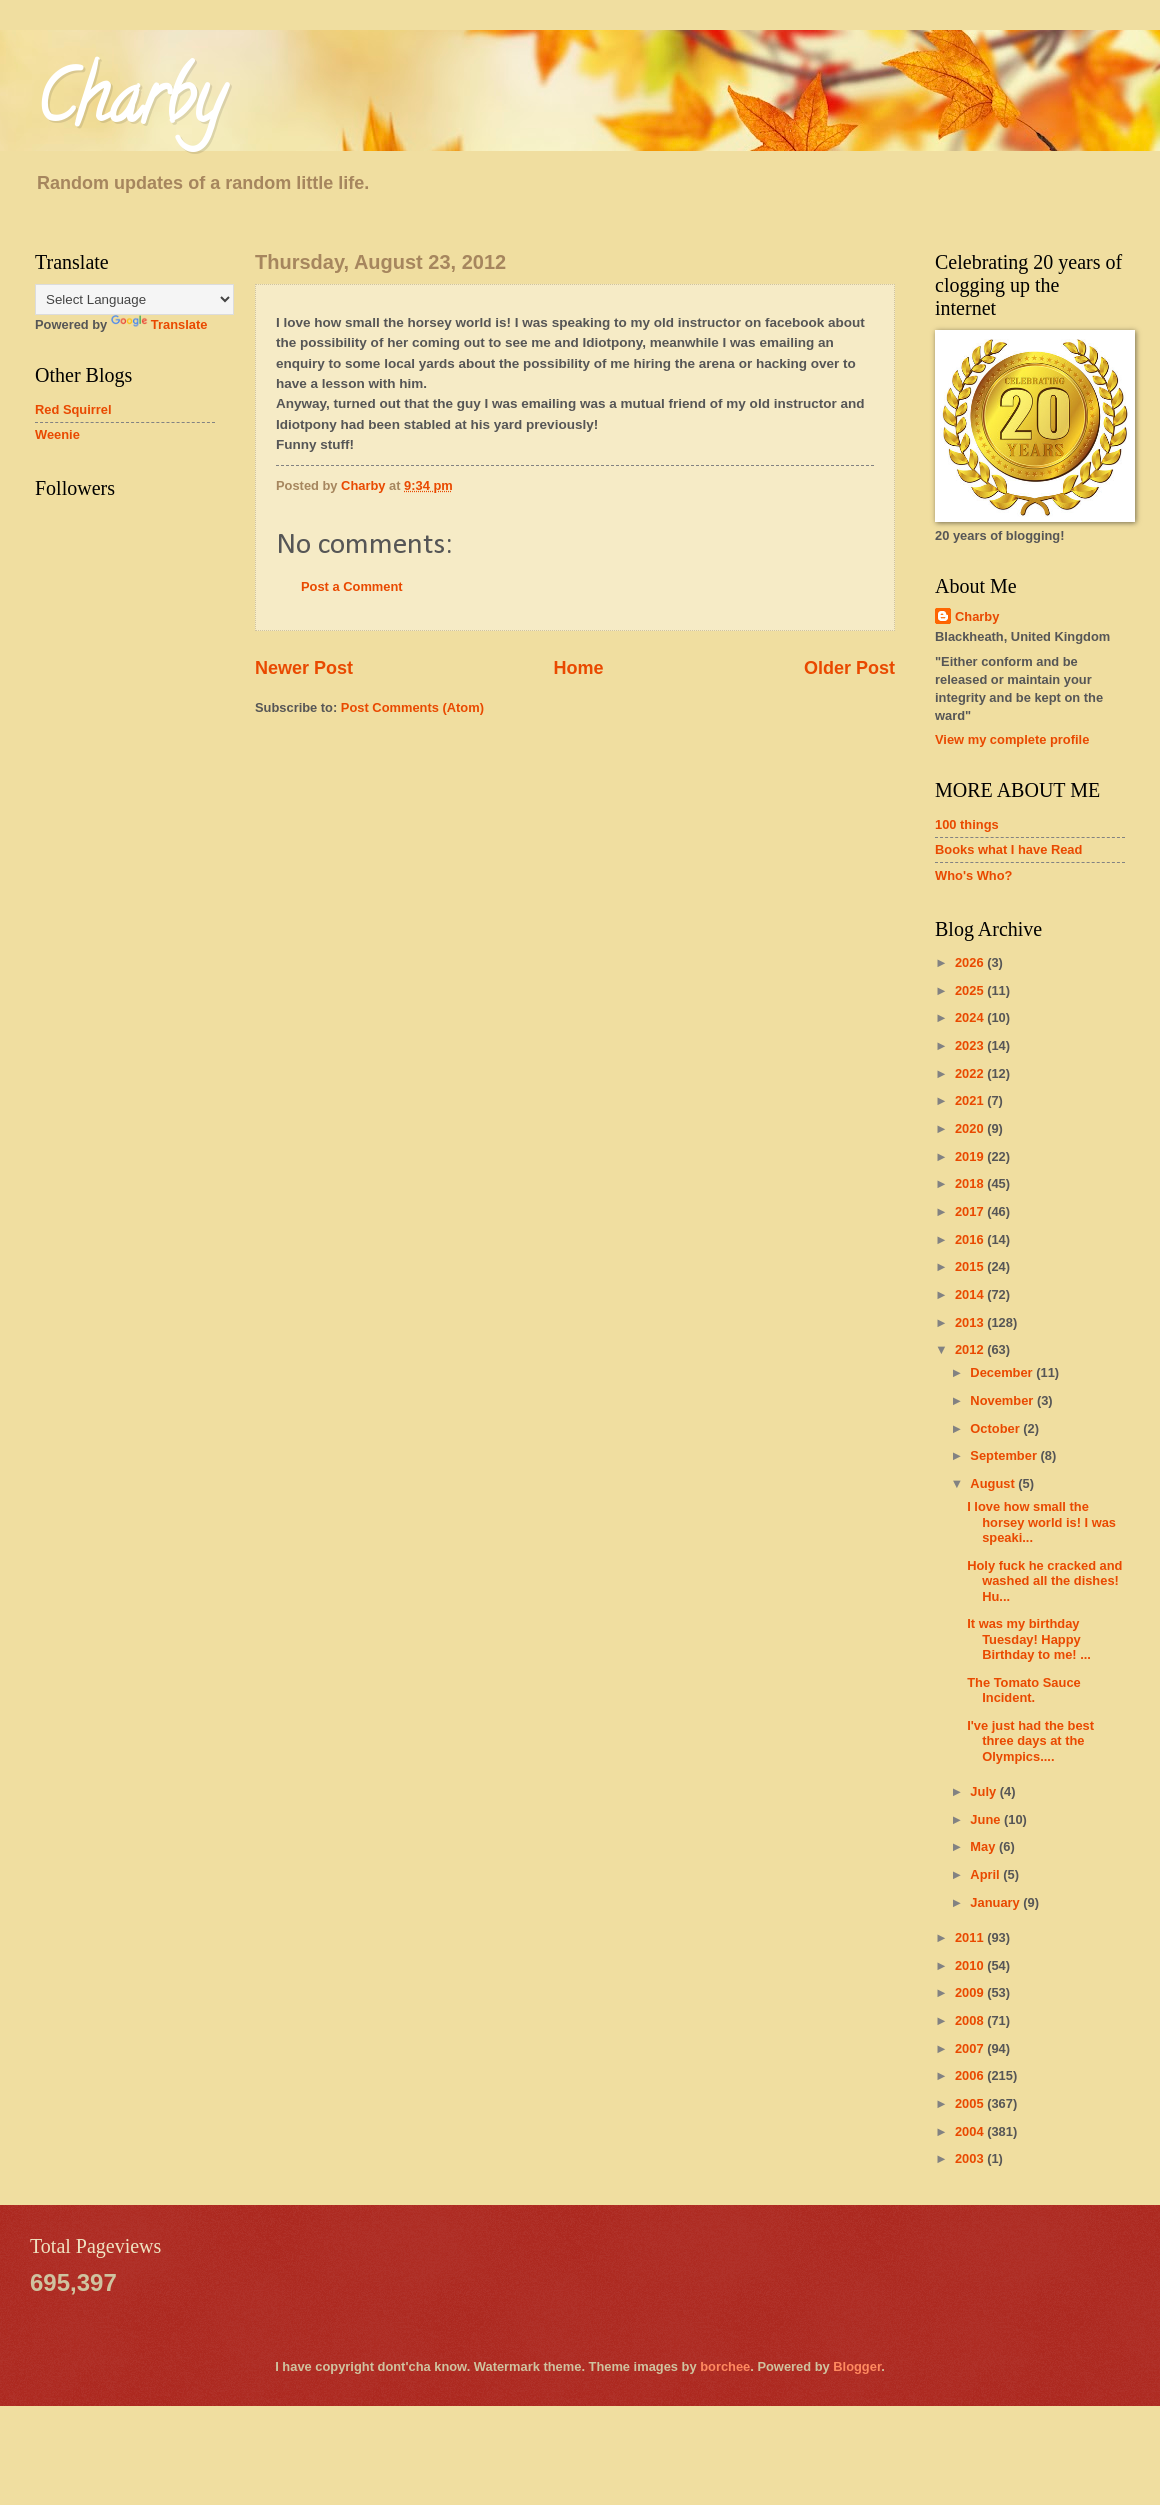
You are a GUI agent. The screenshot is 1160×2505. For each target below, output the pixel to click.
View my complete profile (1012, 739)
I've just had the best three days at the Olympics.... (1030, 1741)
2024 (971, 1017)
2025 (971, 990)
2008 (971, 2020)
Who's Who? (973, 875)
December (1003, 1372)
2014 (971, 1294)
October (996, 1428)
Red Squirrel (73, 409)
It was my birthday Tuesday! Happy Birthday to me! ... (1029, 1639)
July (984, 1791)
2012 (971, 1349)
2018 (971, 1183)
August (994, 1483)
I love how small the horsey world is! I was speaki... (1041, 1522)
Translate (159, 324)
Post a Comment (352, 586)
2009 (971, 1992)
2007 (971, 2048)
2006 (971, 2075)
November (1003, 1400)
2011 (971, 1937)
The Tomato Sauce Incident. (1024, 1690)
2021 (971, 1100)
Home (578, 668)
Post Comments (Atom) (412, 707)
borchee (725, 2366)
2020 (971, 1128)
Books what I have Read (1008, 849)
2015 (971, 1266)
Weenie (57, 434)
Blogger (857, 2366)
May (984, 1846)
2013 (971, 1322)
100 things (967, 824)
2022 (971, 1073)
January (996, 1902)
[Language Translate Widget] (134, 299)
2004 (971, 2131)
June (987, 1819)
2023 (971, 1045)
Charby (129, 106)
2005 (971, 2103)
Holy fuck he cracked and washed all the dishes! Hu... (1044, 1581)
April (986, 1874)
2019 (971, 1156)
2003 (971, 2158)
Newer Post (304, 668)
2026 (971, 962)
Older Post (849, 668)
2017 (971, 1211)
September (1005, 1455)
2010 (971, 1965)
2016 (971, 1239)
